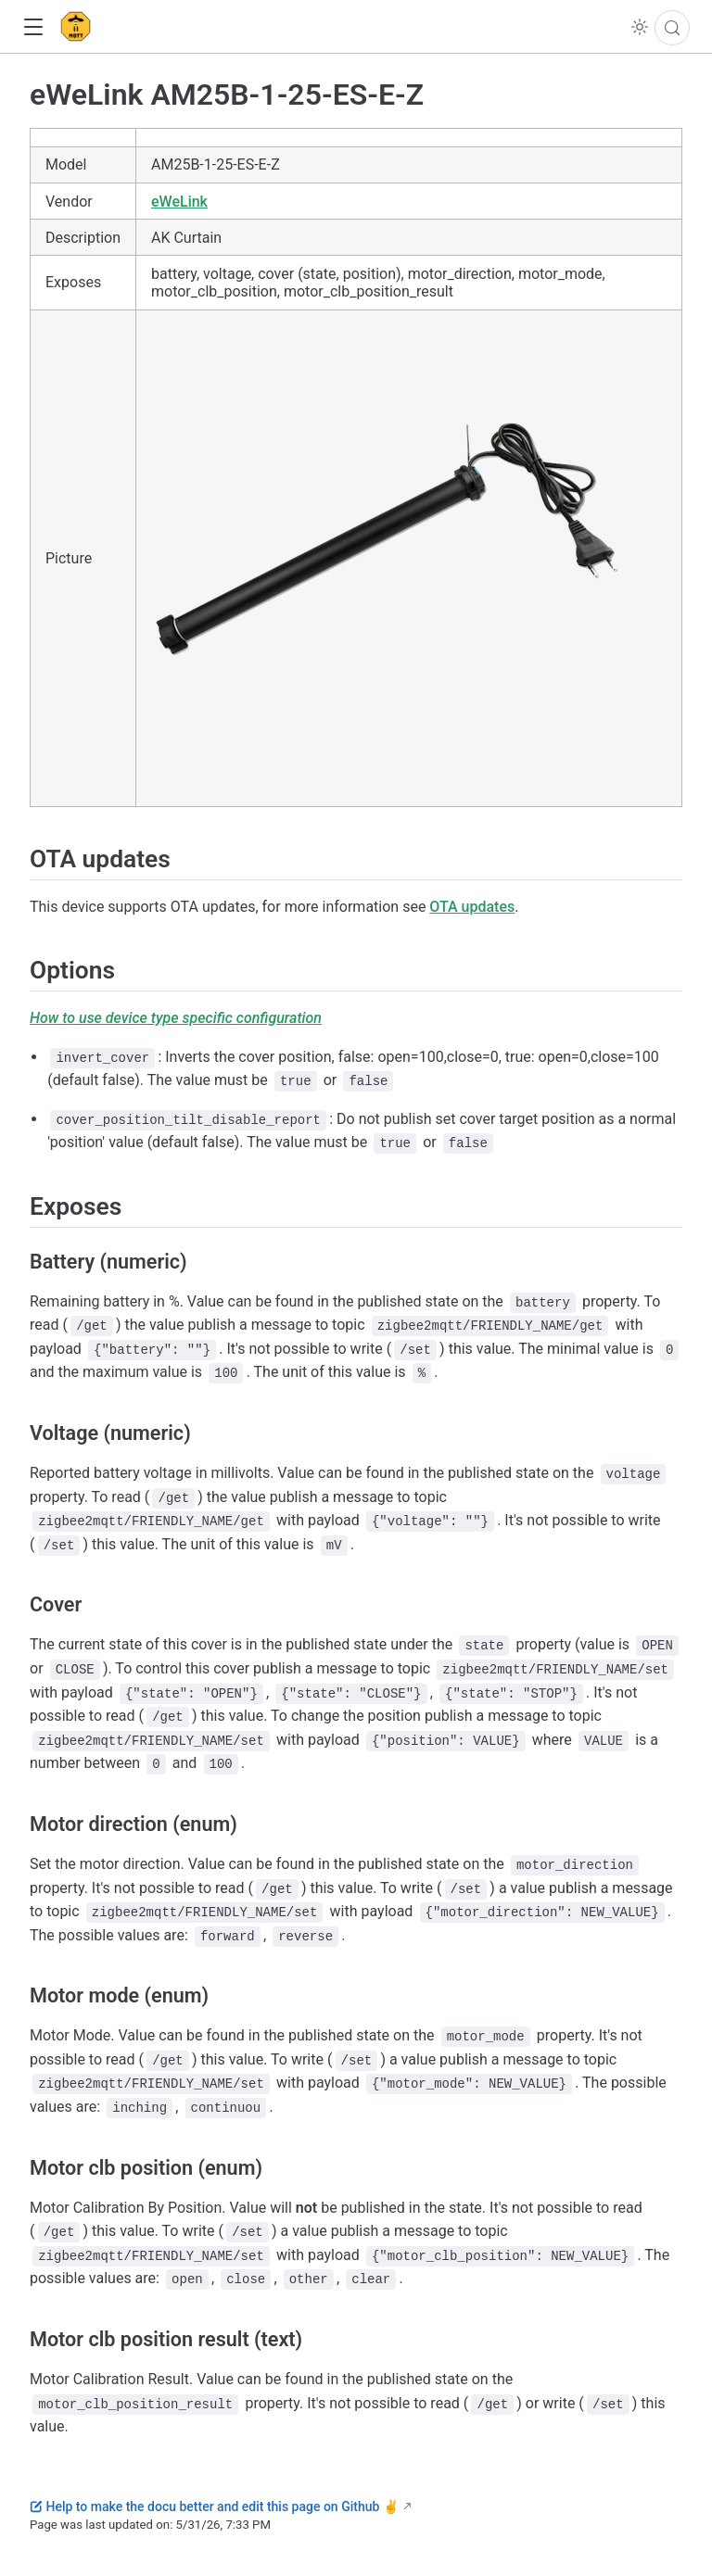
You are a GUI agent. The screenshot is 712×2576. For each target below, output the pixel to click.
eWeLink (179, 201)
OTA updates (472, 906)
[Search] (672, 27)
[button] (33, 27)
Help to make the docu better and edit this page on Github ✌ (214, 2506)
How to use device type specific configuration (176, 1018)
